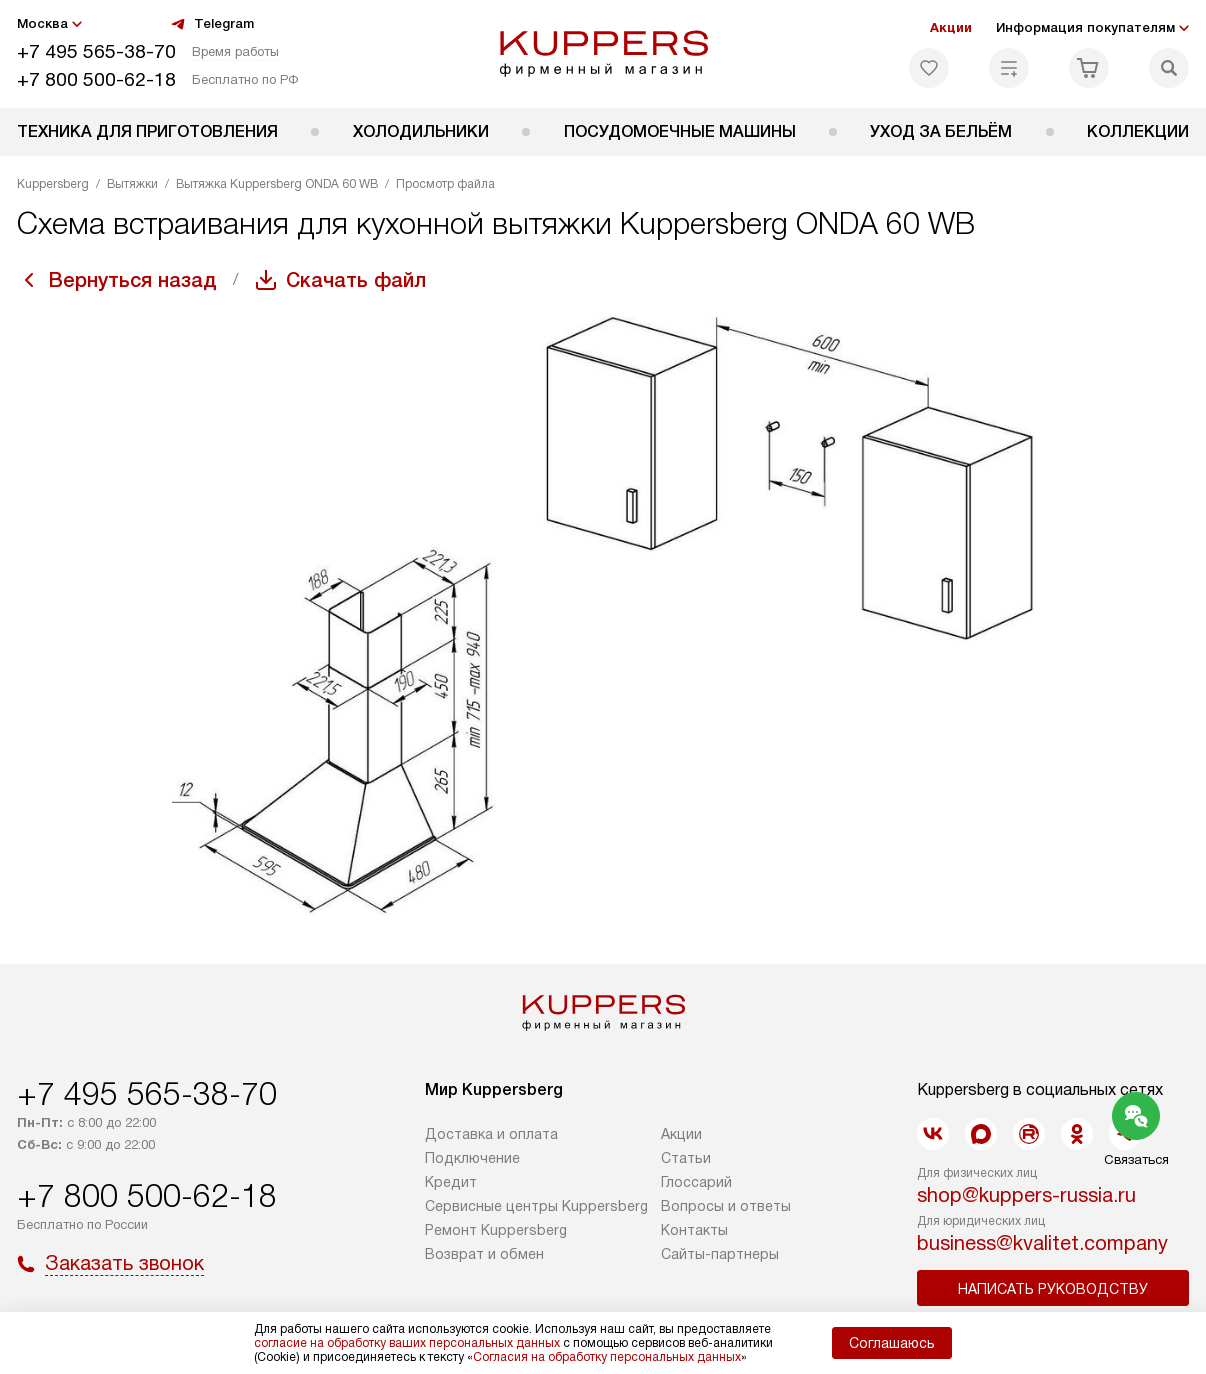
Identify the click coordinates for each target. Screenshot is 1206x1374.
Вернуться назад (133, 280)
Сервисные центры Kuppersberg (536, 1206)
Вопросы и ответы (726, 1206)
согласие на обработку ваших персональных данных (407, 1343)
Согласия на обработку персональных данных (607, 1357)
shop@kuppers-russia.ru (1026, 1195)
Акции (951, 27)
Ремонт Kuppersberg (496, 1230)
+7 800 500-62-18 (96, 79)
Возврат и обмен (484, 1254)
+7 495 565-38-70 (96, 51)
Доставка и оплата (491, 1134)
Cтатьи (686, 1158)
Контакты (694, 1230)
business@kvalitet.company (1042, 1243)
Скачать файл (356, 280)
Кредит (451, 1182)
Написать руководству (1053, 1289)
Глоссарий (696, 1182)
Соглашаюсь (892, 1343)
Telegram (212, 24)
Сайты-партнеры (720, 1254)
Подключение (472, 1158)
